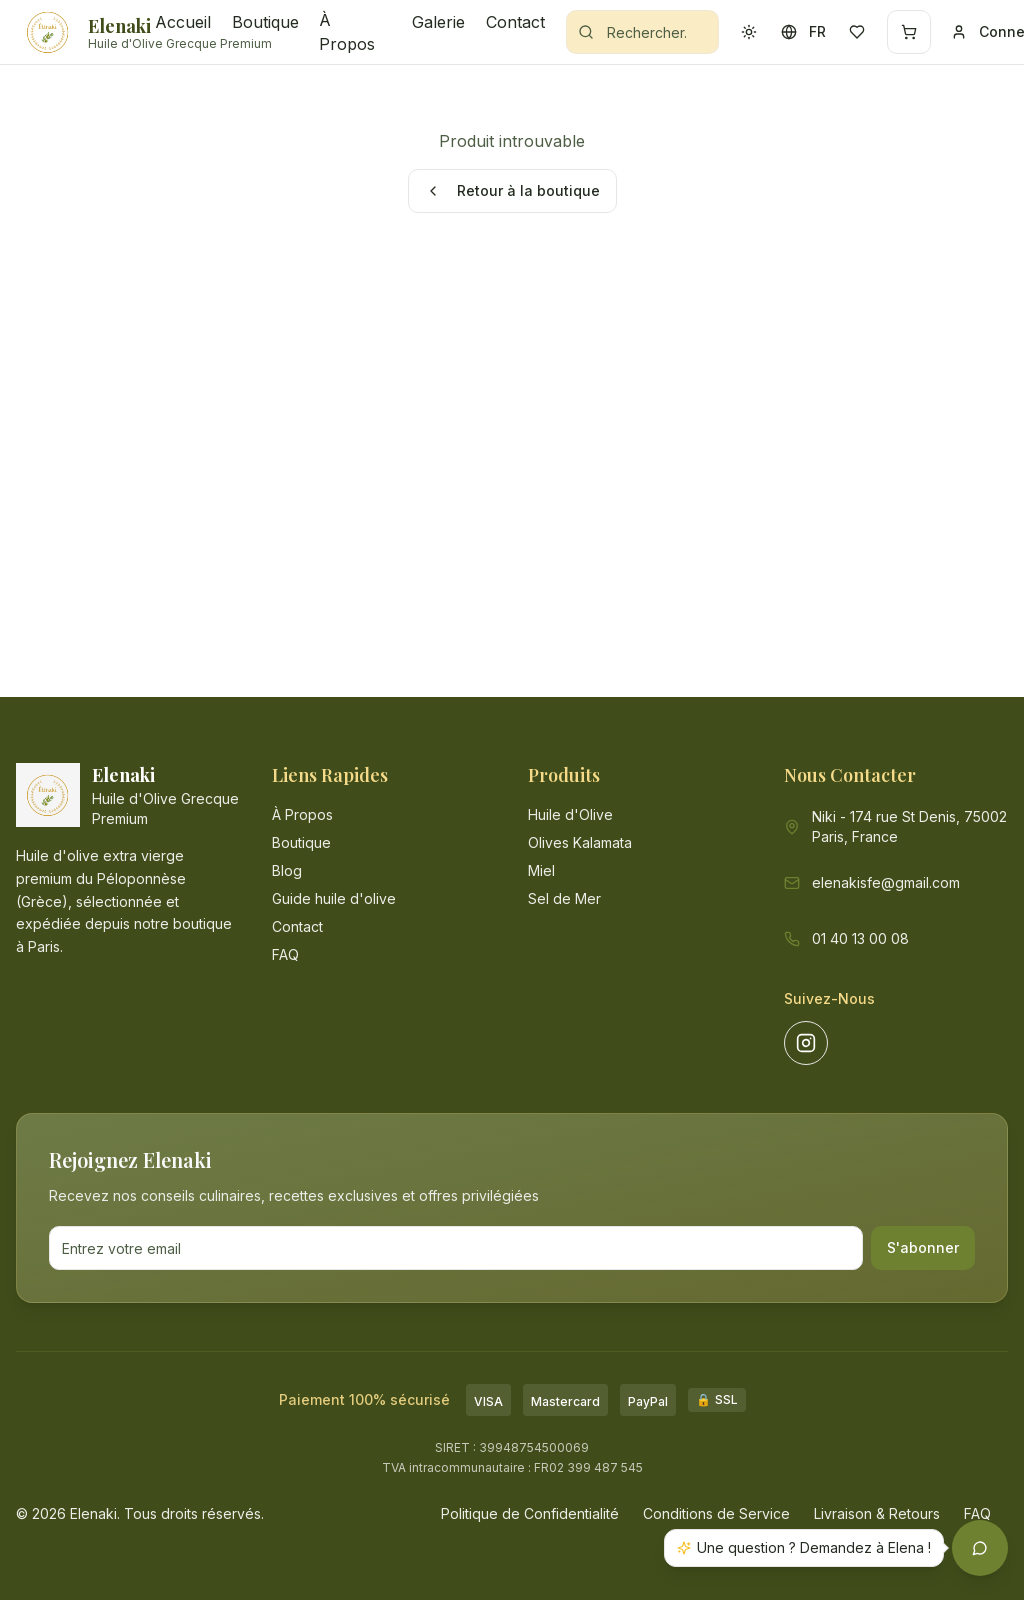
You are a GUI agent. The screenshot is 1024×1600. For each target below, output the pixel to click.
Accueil (181, 22)
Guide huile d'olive (334, 898)
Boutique (263, 22)
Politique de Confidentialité (530, 1513)
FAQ (285, 954)
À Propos (347, 32)
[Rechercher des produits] (642, 32)
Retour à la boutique (512, 190)
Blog (287, 870)
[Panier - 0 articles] (909, 32)
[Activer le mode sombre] (749, 32)
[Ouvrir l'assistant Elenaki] (980, 1548)
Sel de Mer (564, 898)
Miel (541, 870)
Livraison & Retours (877, 1513)
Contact (514, 22)
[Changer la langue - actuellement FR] (803, 32)
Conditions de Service (716, 1513)
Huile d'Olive (570, 814)
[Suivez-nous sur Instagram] (806, 1043)
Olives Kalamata (580, 842)
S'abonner (923, 1247)
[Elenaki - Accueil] (77, 32)
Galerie (437, 22)
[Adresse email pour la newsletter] (456, 1248)
